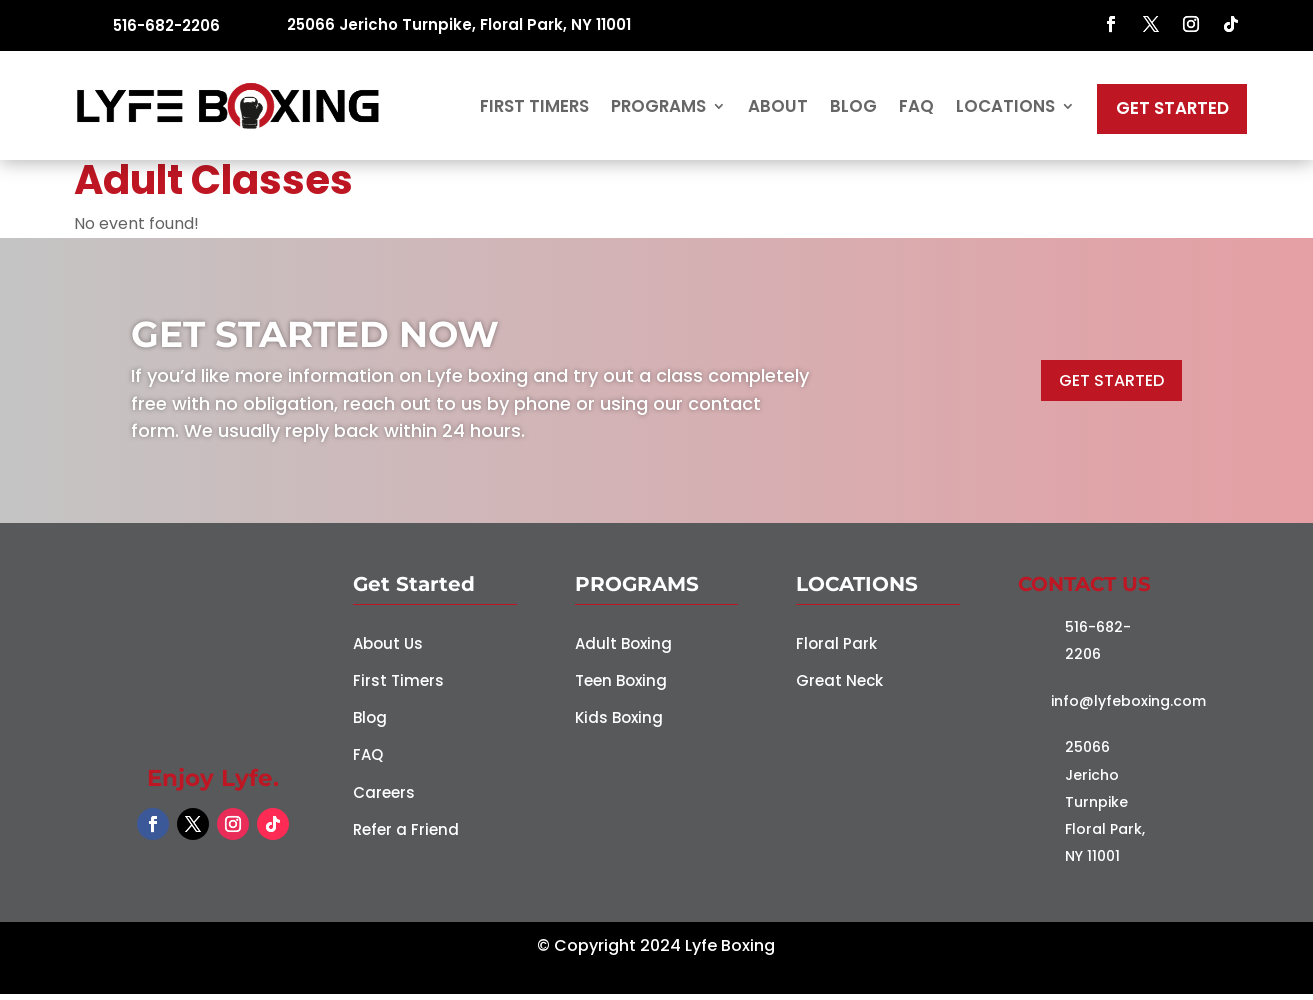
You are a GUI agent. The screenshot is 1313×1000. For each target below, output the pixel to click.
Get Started (1172, 112)
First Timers (534, 109)
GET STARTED (1111, 386)
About (778, 109)
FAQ (916, 109)
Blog (853, 109)
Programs (658, 109)
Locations (1005, 109)
